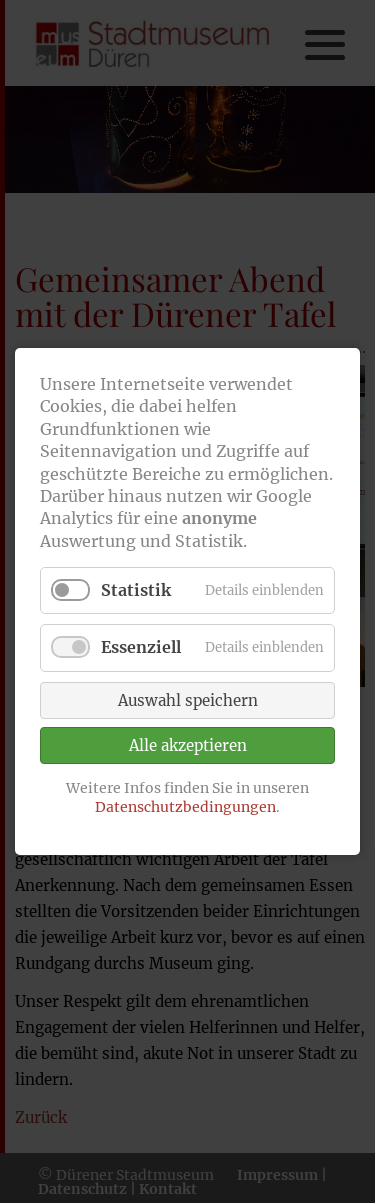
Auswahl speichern (188, 700)
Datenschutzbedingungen (185, 807)
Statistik (136, 590)
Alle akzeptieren (188, 745)
